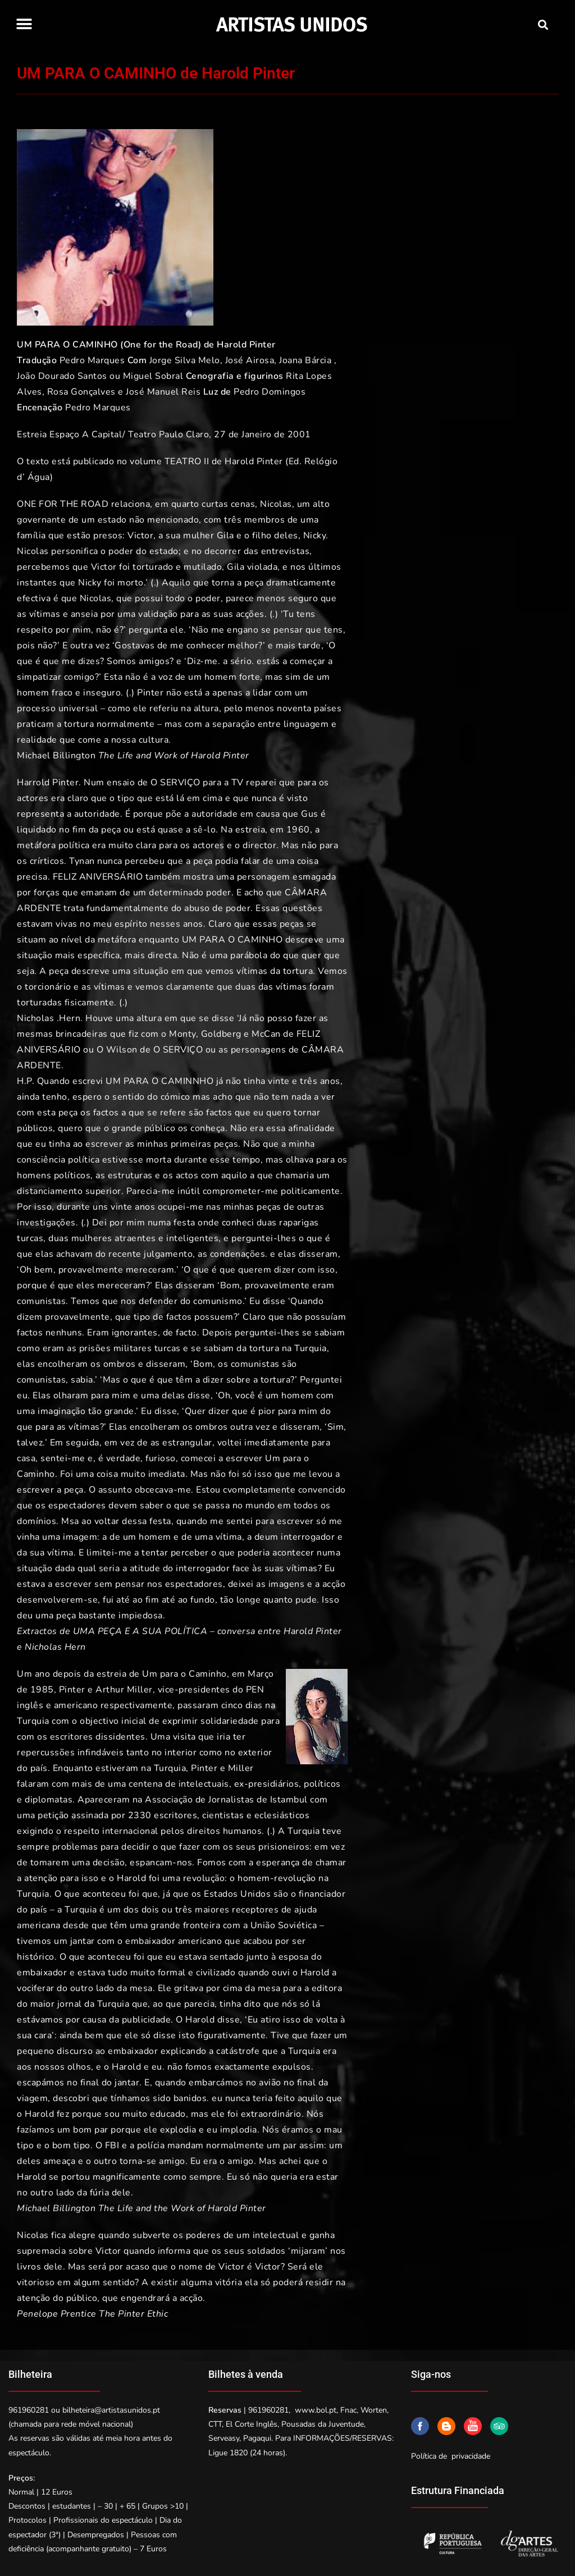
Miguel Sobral (153, 376)
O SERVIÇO (178, 1050)
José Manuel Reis (163, 392)
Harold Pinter (246, 344)
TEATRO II (187, 461)
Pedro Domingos (269, 392)
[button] (23, 23)
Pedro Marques (92, 360)
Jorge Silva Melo (184, 360)
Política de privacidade (450, 2456)
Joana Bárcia (305, 360)
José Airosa (250, 360)
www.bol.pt (315, 2410)
